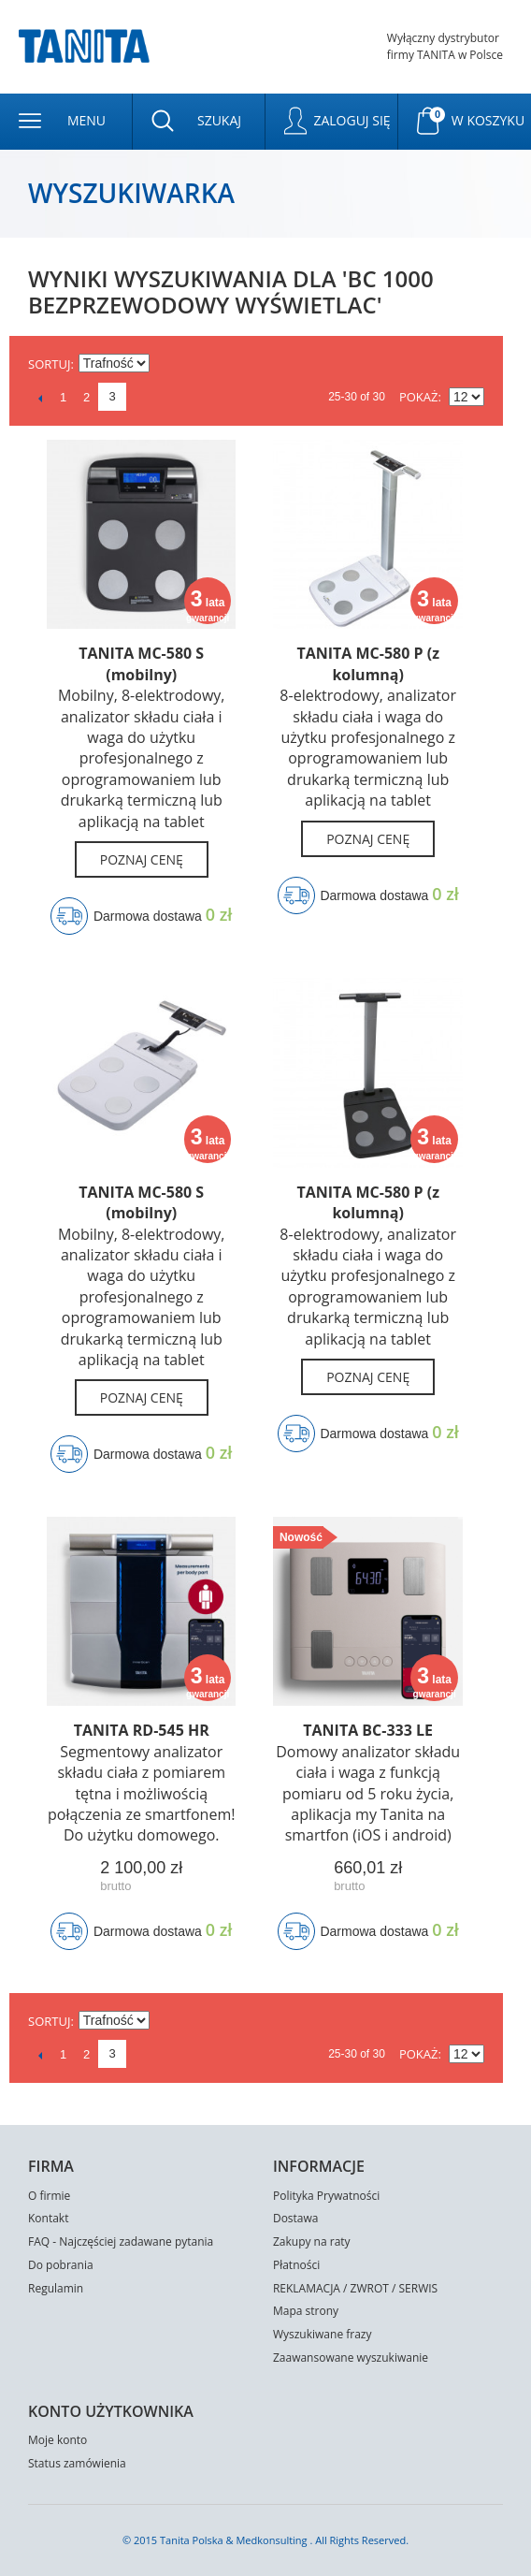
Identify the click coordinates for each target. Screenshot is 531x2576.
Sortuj (49, 364)
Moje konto (57, 2440)
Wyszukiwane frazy (322, 2334)
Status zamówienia (77, 2463)
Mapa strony (305, 2311)
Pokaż (418, 396)
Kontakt (48, 2218)
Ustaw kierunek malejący (166, 364)
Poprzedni (39, 398)
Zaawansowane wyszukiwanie (350, 2357)
